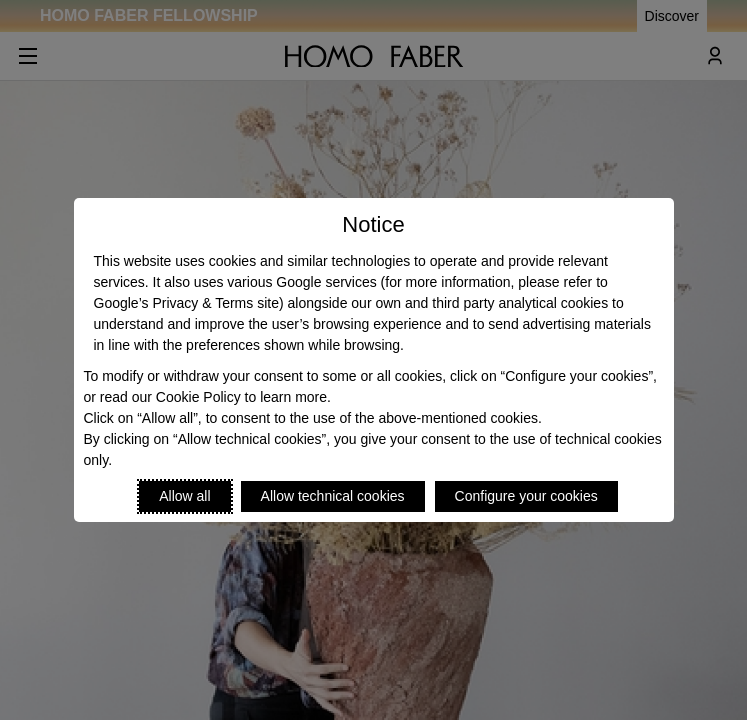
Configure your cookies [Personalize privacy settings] (526, 496)
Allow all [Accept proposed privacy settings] (184, 496)
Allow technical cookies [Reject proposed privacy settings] (333, 496)
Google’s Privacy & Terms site (186, 303)
